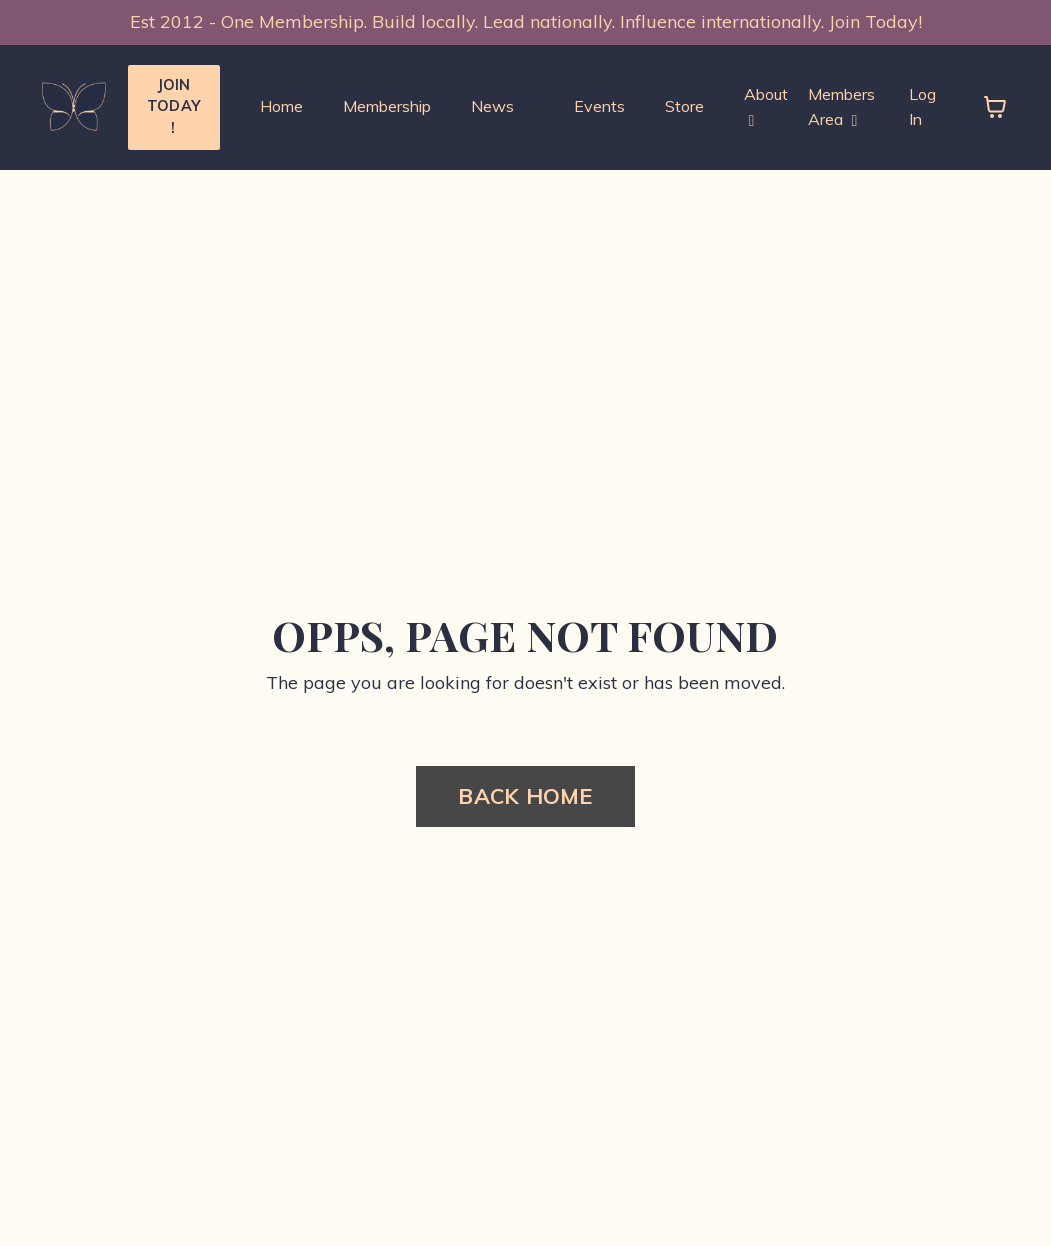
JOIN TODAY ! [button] (173, 106)
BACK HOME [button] (525, 795)
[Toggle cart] (995, 107)
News (492, 106)
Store (684, 106)
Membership (387, 106)
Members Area (841, 107)
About (766, 107)
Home (281, 106)
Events (599, 106)
